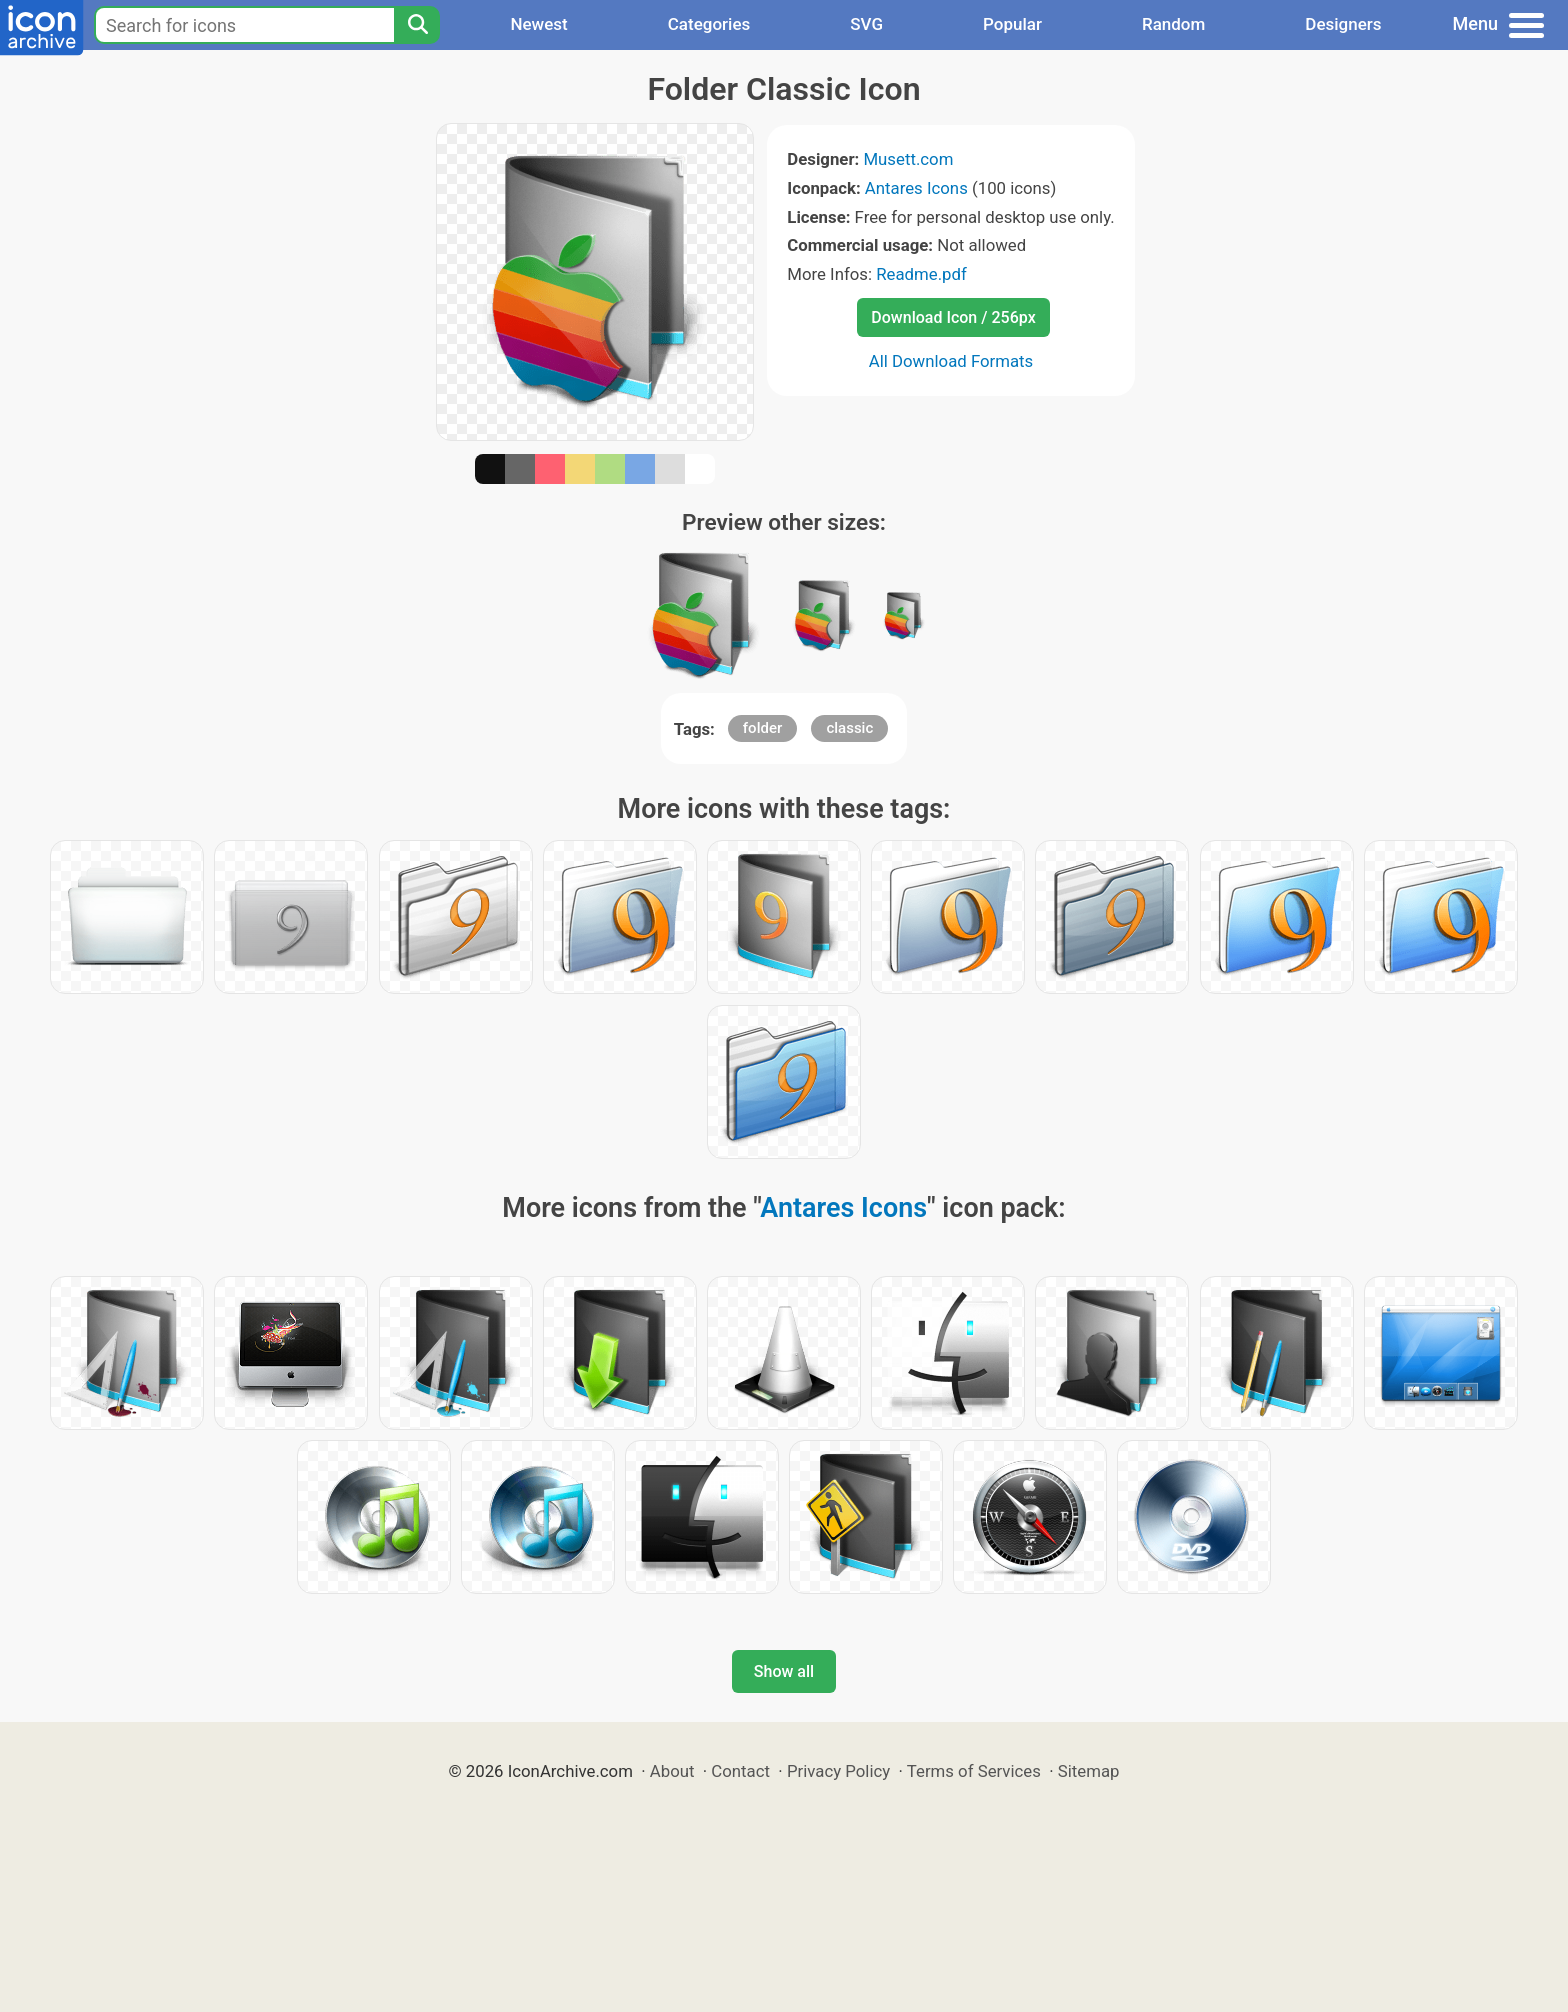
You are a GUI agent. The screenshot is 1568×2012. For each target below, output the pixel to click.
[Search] (417, 25)
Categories (709, 24)
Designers (1343, 24)
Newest (538, 24)
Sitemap (1089, 1771)
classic (849, 728)
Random (1173, 24)
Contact (740, 1771)
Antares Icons (916, 188)
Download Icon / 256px (953, 317)
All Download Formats (951, 361)
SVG (866, 24)
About (672, 1771)
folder (762, 728)
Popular (1012, 24)
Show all (784, 1671)
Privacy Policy (838, 1771)
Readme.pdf (921, 274)
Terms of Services (974, 1771)
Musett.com (908, 159)
